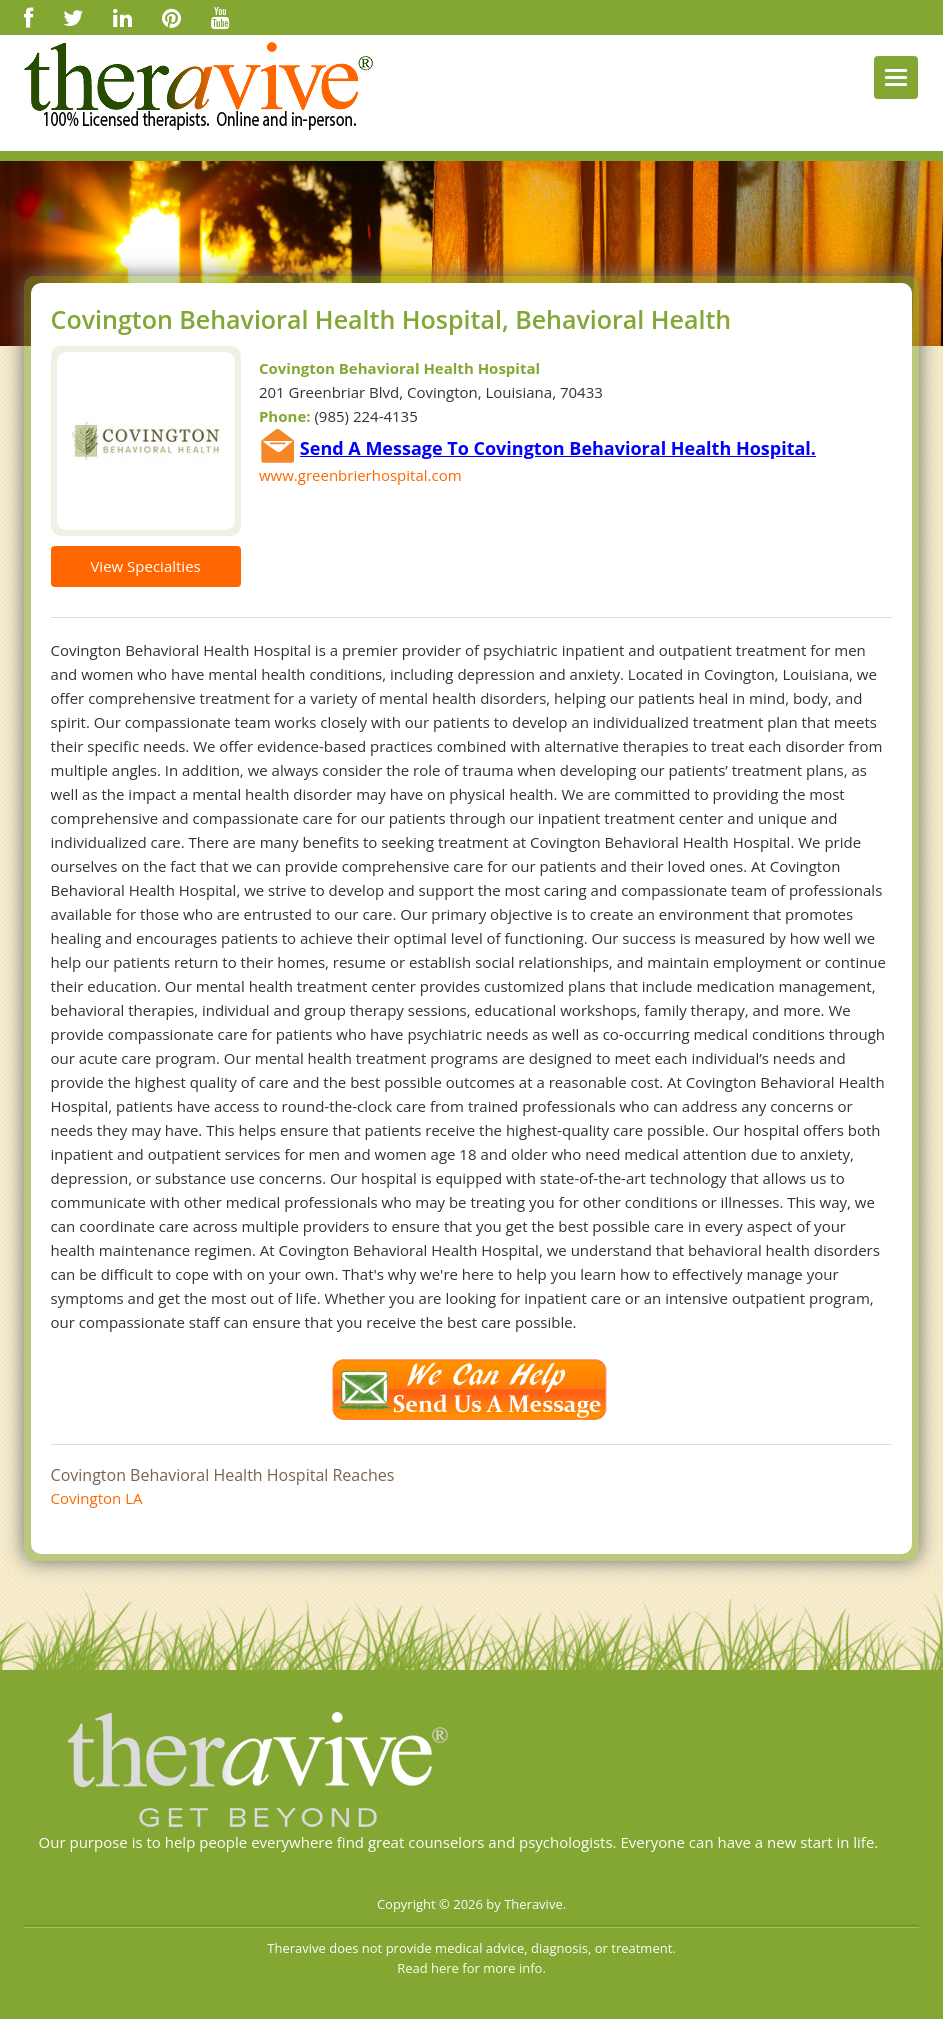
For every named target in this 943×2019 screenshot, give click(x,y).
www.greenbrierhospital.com (360, 475)
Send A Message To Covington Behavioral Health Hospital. (558, 448)
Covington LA (97, 1498)
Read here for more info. (471, 1968)
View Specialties (145, 566)
